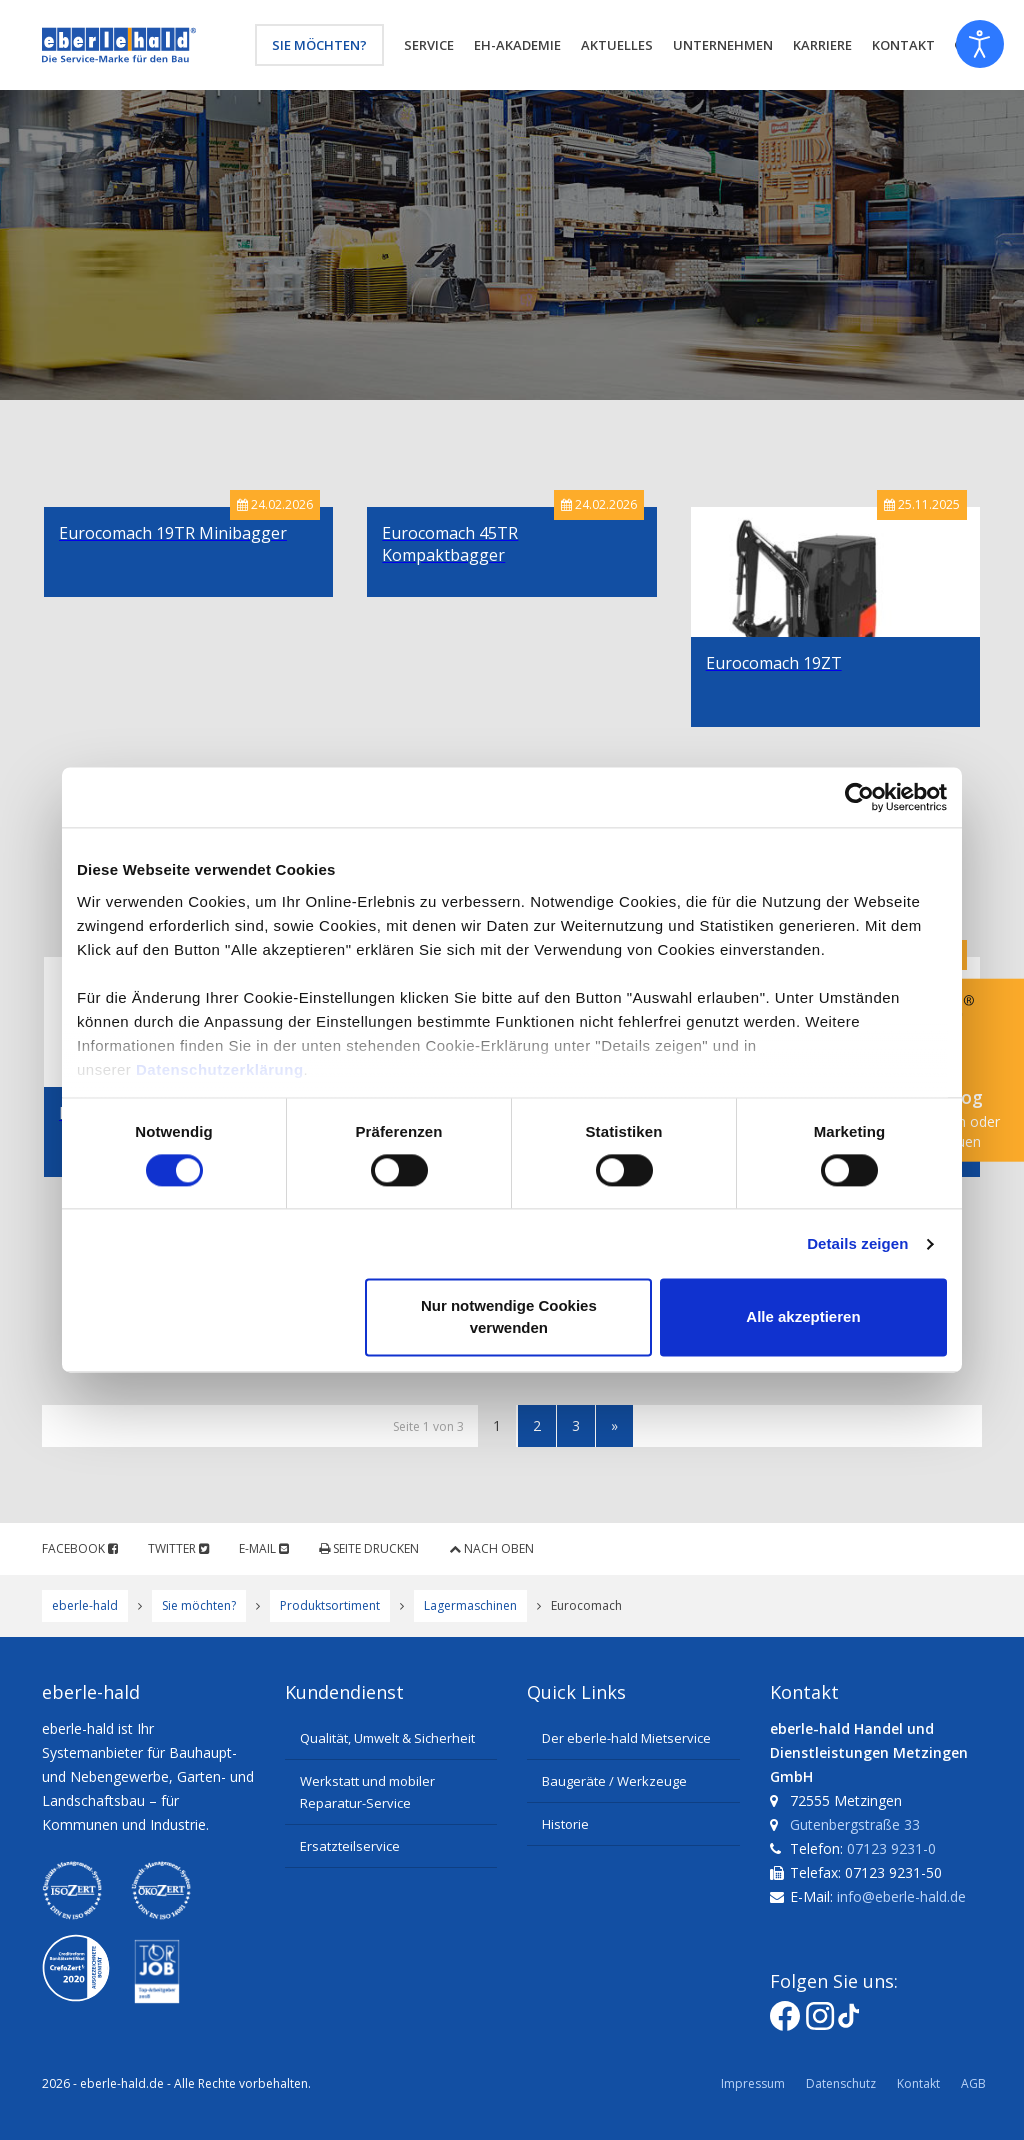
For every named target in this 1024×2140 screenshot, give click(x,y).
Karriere (822, 45)
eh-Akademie (517, 45)
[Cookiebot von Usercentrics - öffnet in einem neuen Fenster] (859, 797)
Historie (565, 1824)
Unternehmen (723, 45)
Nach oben (491, 1548)
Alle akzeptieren (803, 1317)
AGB (973, 2083)
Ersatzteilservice (350, 1846)
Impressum (753, 2083)
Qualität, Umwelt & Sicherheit (387, 1738)
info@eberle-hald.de (901, 1896)
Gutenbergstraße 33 (855, 1824)
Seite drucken (369, 1548)
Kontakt (918, 2083)
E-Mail (264, 1548)
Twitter (178, 1548)
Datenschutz (841, 2083)
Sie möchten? (319, 45)
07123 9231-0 (891, 1848)
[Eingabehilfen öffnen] (980, 44)
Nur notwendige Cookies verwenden (509, 1317)
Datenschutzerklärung (220, 1069)
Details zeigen (857, 1243)
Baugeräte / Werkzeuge (614, 1781)
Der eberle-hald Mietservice (626, 1738)
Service (429, 45)
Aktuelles (617, 45)
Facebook (80, 1548)
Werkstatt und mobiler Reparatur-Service (367, 1792)
